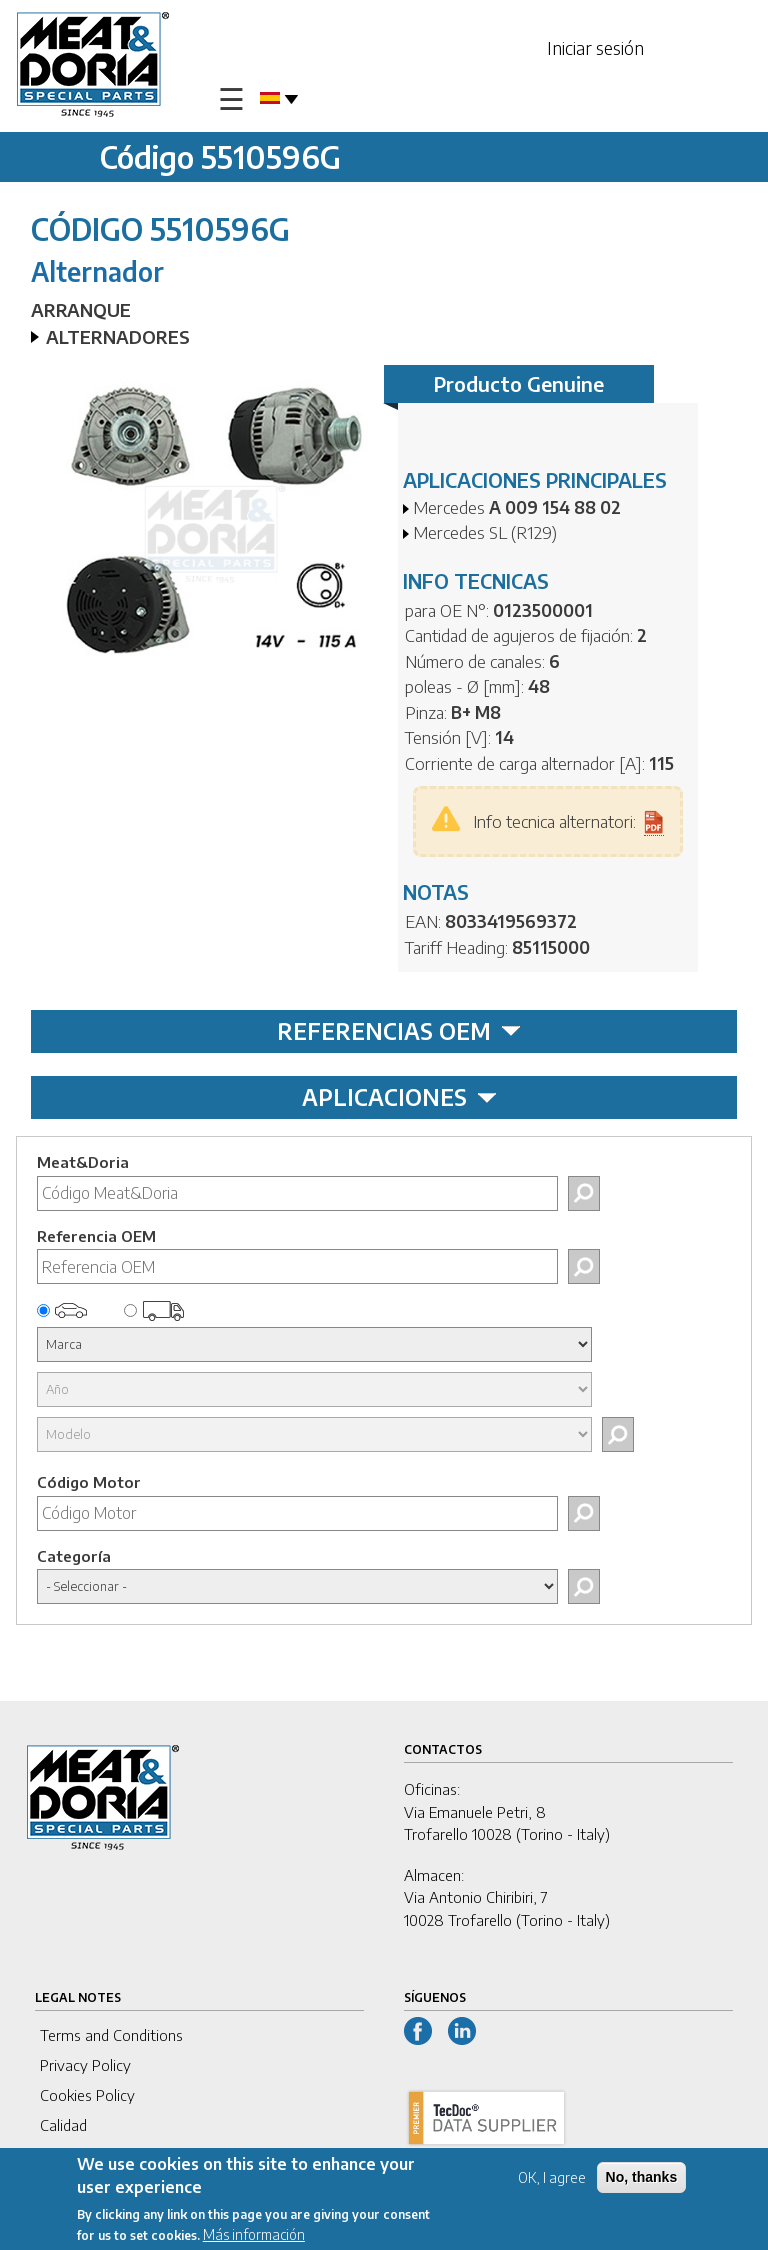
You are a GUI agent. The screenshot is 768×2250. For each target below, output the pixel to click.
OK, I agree (552, 2178)
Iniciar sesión (595, 47)
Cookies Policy (87, 2095)
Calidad (63, 2125)
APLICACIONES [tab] (399, 1097)
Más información (254, 2235)
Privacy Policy (85, 2065)
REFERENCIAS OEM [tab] (399, 1031)
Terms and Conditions (111, 2035)
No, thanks (642, 2178)
